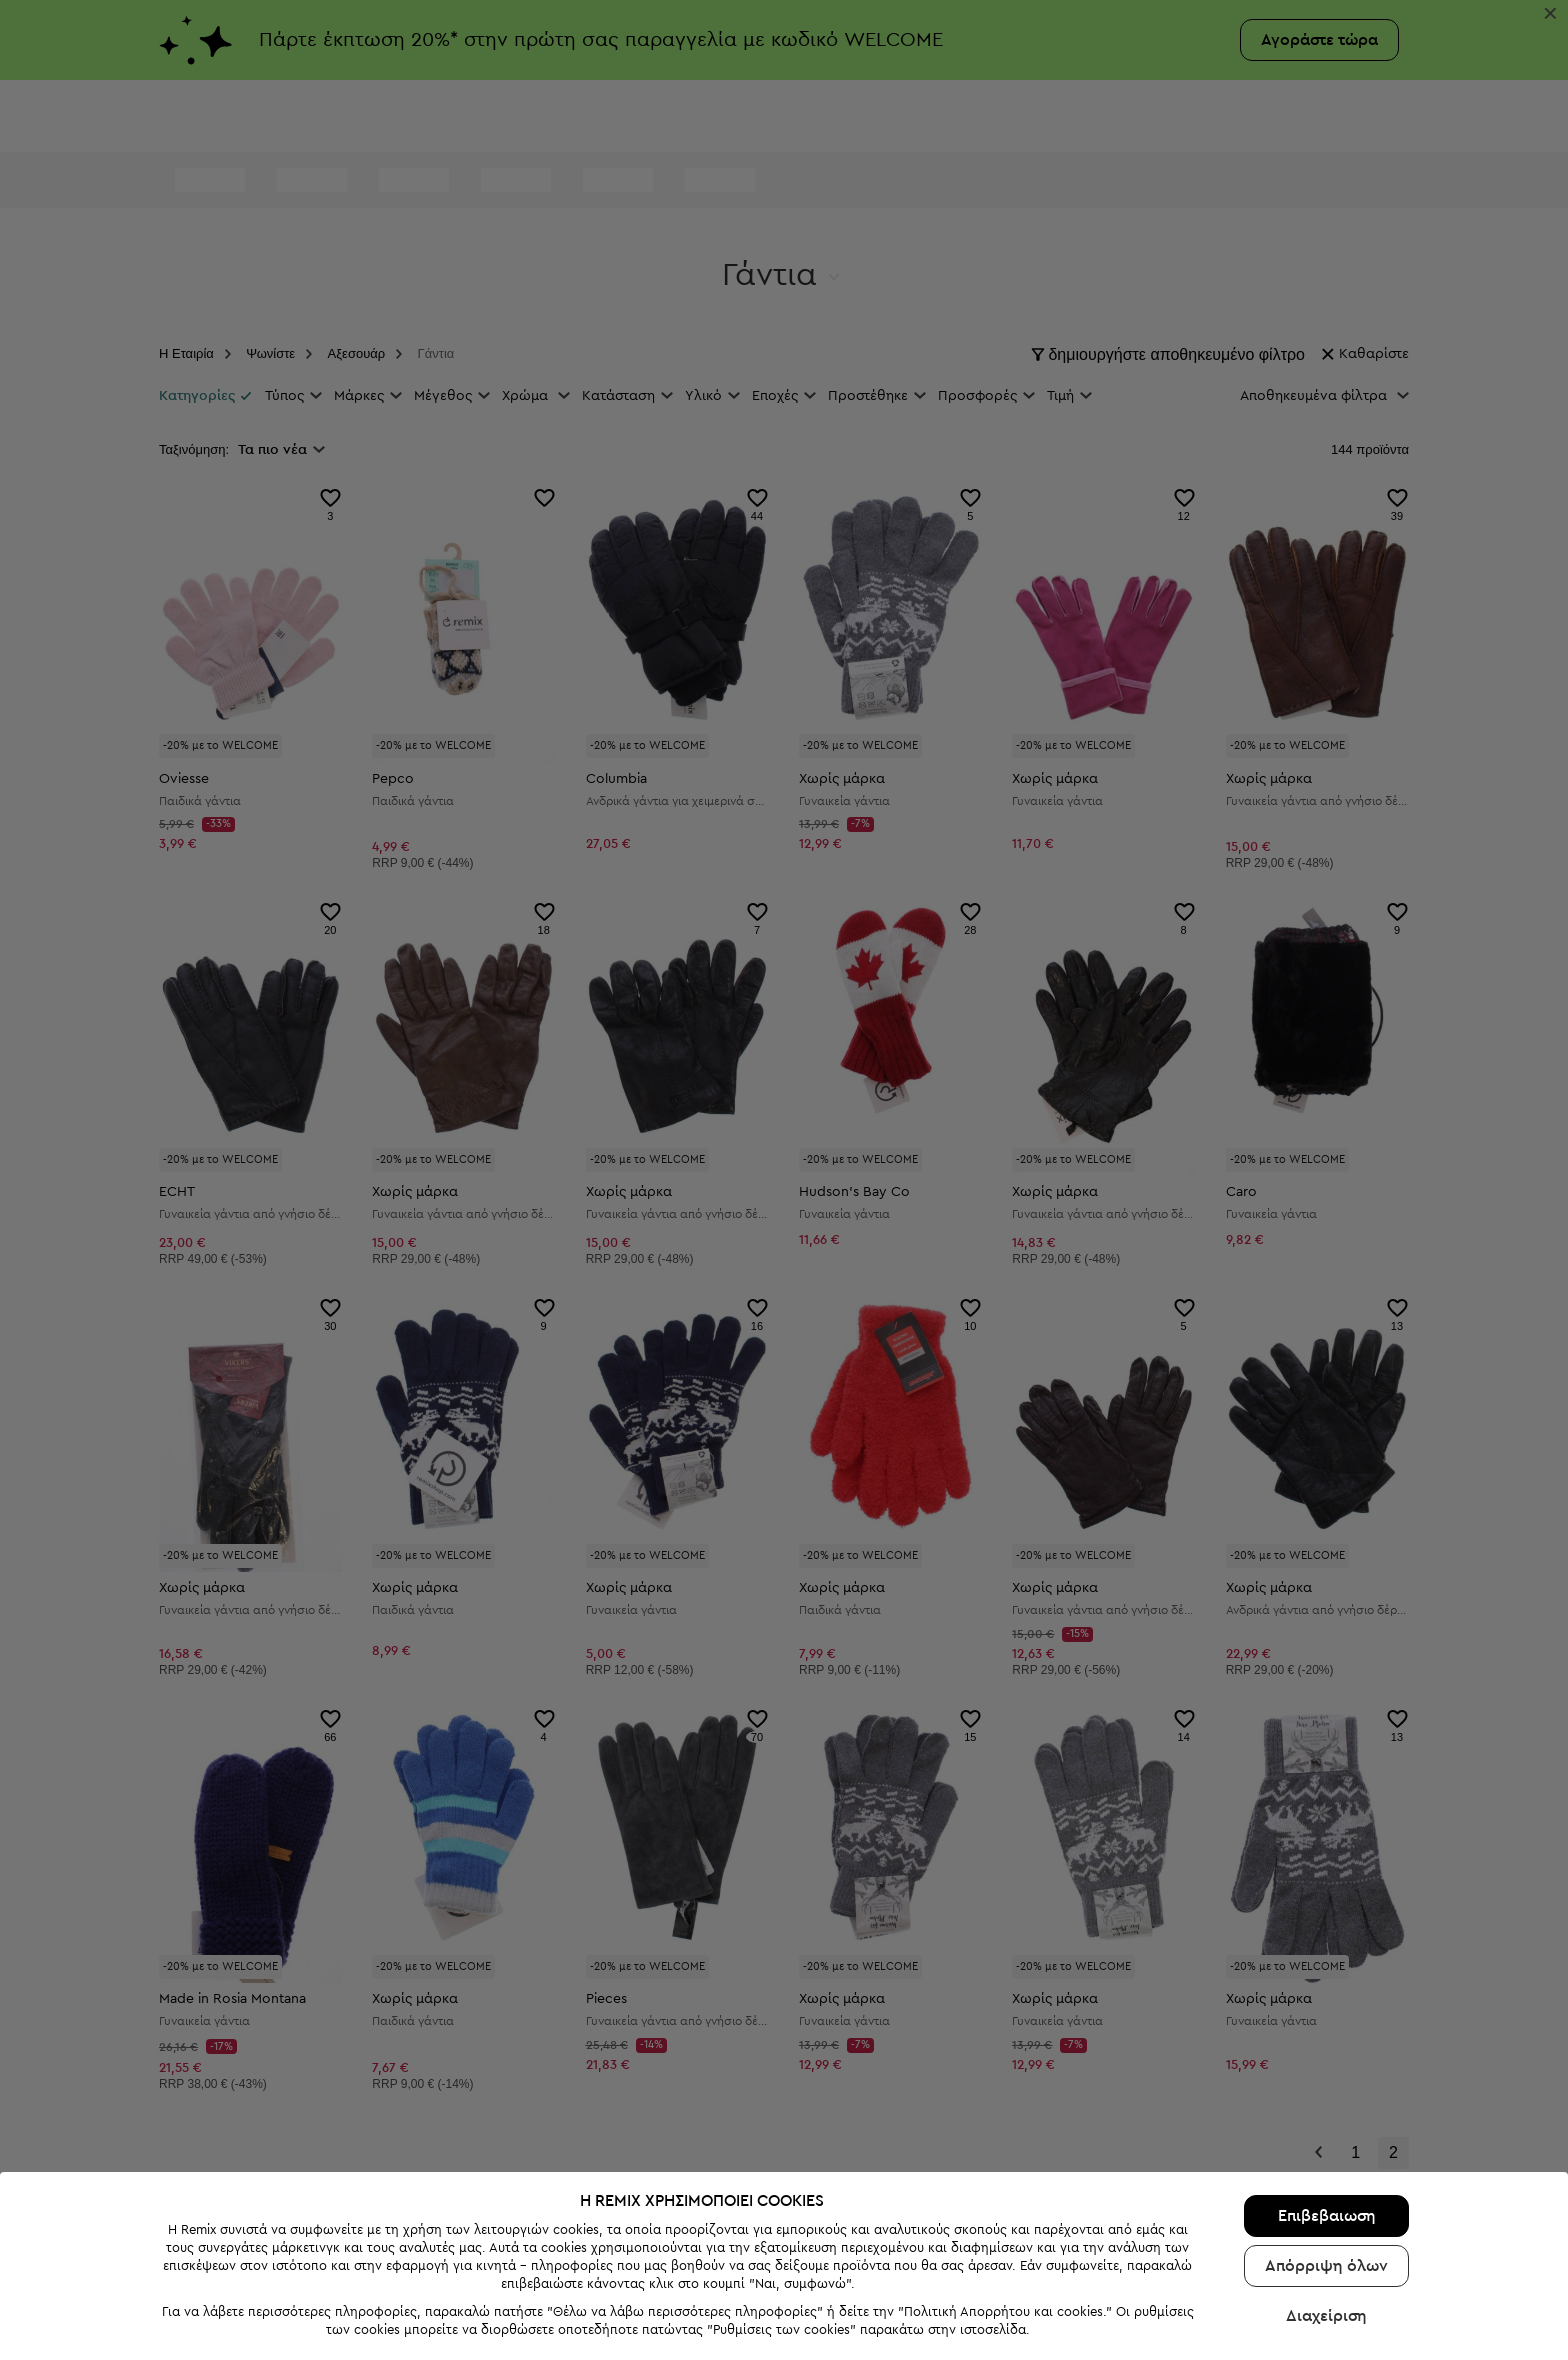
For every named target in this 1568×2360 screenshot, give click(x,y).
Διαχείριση (1326, 2258)
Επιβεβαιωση (1327, 2158)
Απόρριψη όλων (1326, 2208)
